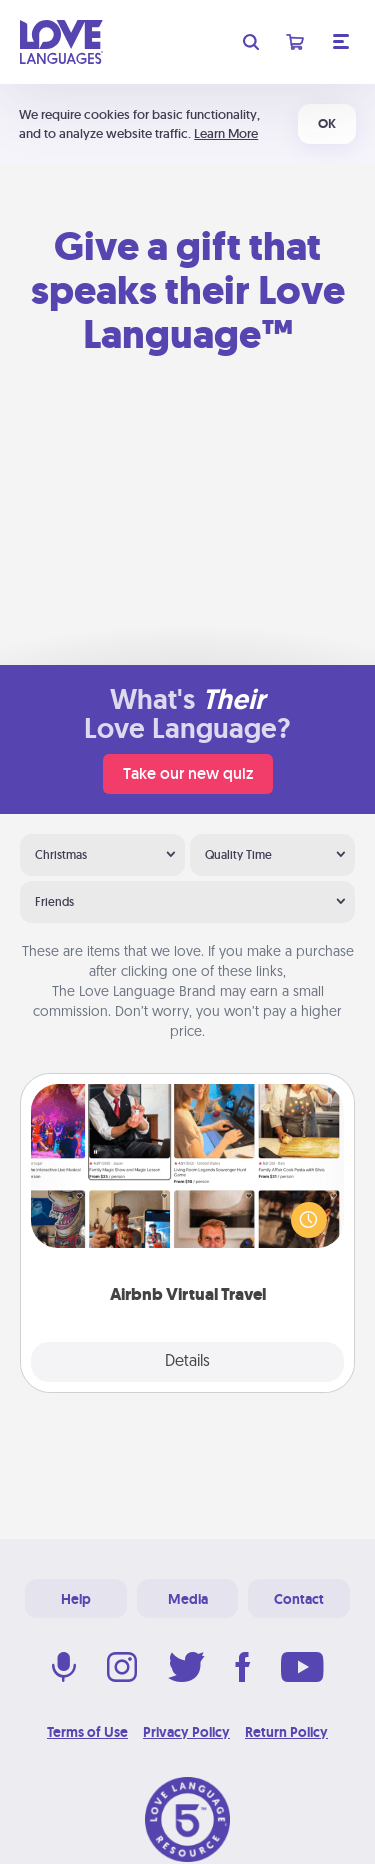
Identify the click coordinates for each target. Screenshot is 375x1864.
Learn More (226, 133)
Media (188, 1599)
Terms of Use (87, 1732)
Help (76, 1599)
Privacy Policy (186, 1732)
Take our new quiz (188, 773)
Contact (299, 1599)
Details (187, 1362)
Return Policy (286, 1732)
